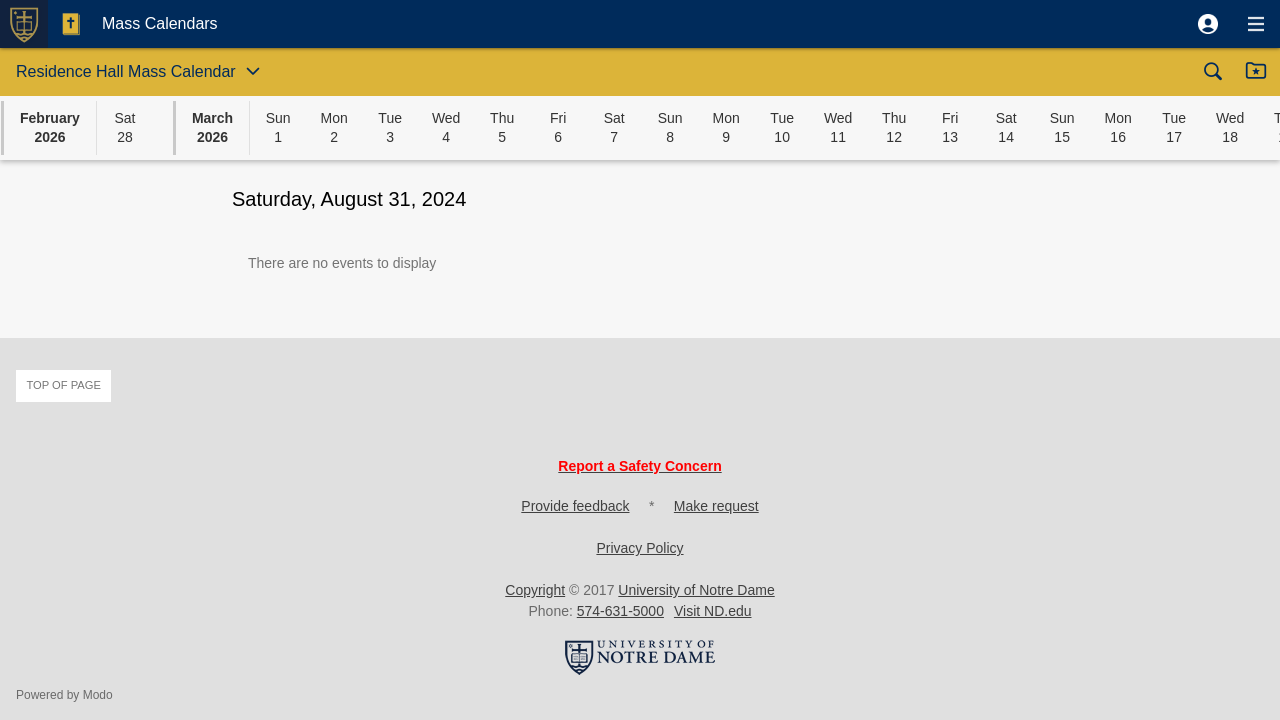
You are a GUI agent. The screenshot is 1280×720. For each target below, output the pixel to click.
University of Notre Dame (696, 590)
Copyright (535, 590)
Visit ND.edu (713, 611)
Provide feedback (575, 506)
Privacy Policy (639, 548)
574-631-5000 (620, 611)
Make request (716, 506)
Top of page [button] (63, 385)
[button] (1208, 24)
